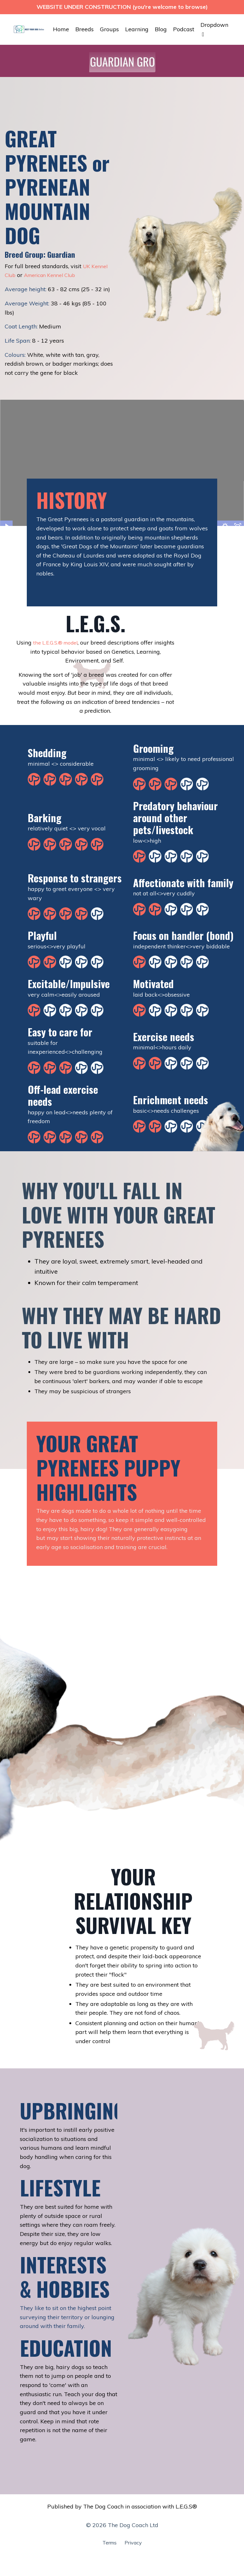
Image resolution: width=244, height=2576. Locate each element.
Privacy (134, 2546)
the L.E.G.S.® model (66, 642)
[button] (129, 62)
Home (61, 29)
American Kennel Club (55, 274)
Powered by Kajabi (122, 2559)
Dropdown (214, 29)
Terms (108, 2546)
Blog (161, 29)
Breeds (84, 29)
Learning (136, 29)
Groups (109, 29)
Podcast (183, 29)
